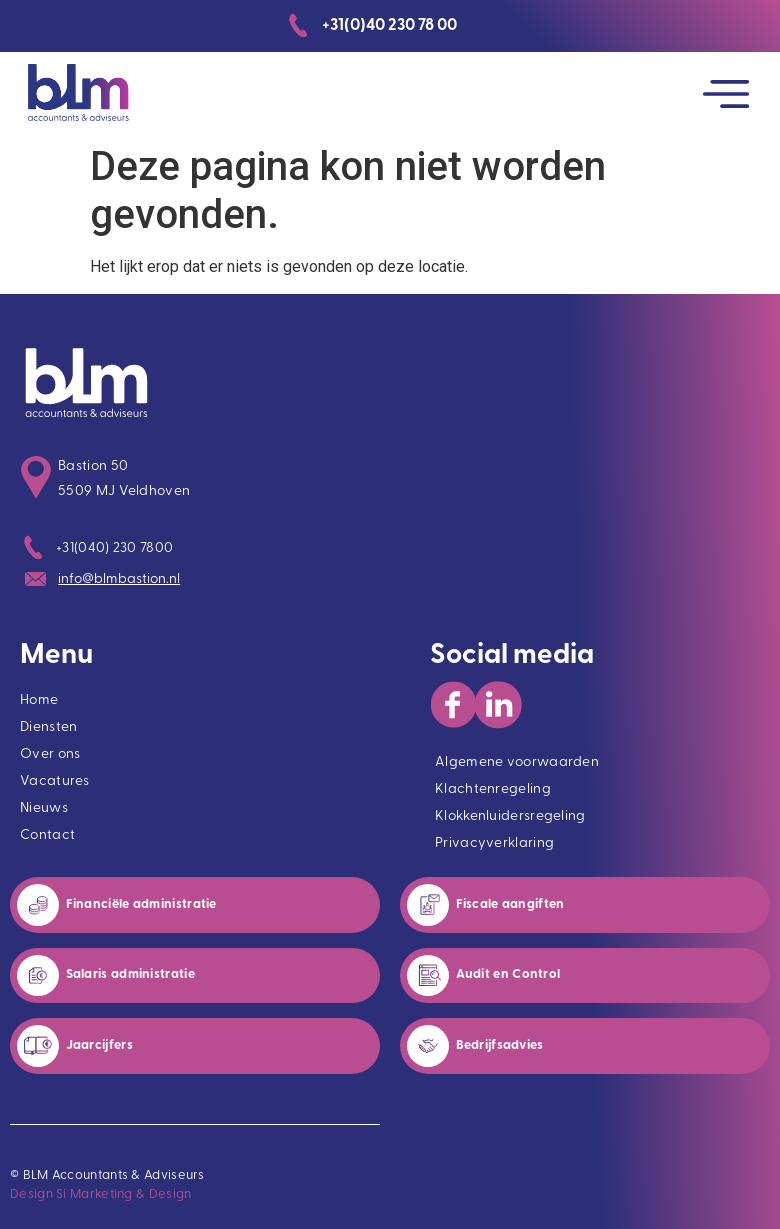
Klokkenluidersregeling (510, 816)
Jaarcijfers (99, 1045)
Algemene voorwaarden (517, 762)
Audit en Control (510, 974)
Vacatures (55, 781)
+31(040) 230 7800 (114, 548)
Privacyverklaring (494, 843)
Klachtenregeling (493, 789)
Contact (47, 835)
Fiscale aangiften (510, 904)
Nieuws (44, 808)
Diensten (48, 727)
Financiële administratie (143, 904)
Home (39, 700)
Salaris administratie (132, 974)
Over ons (50, 754)
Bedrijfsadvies (500, 1045)
